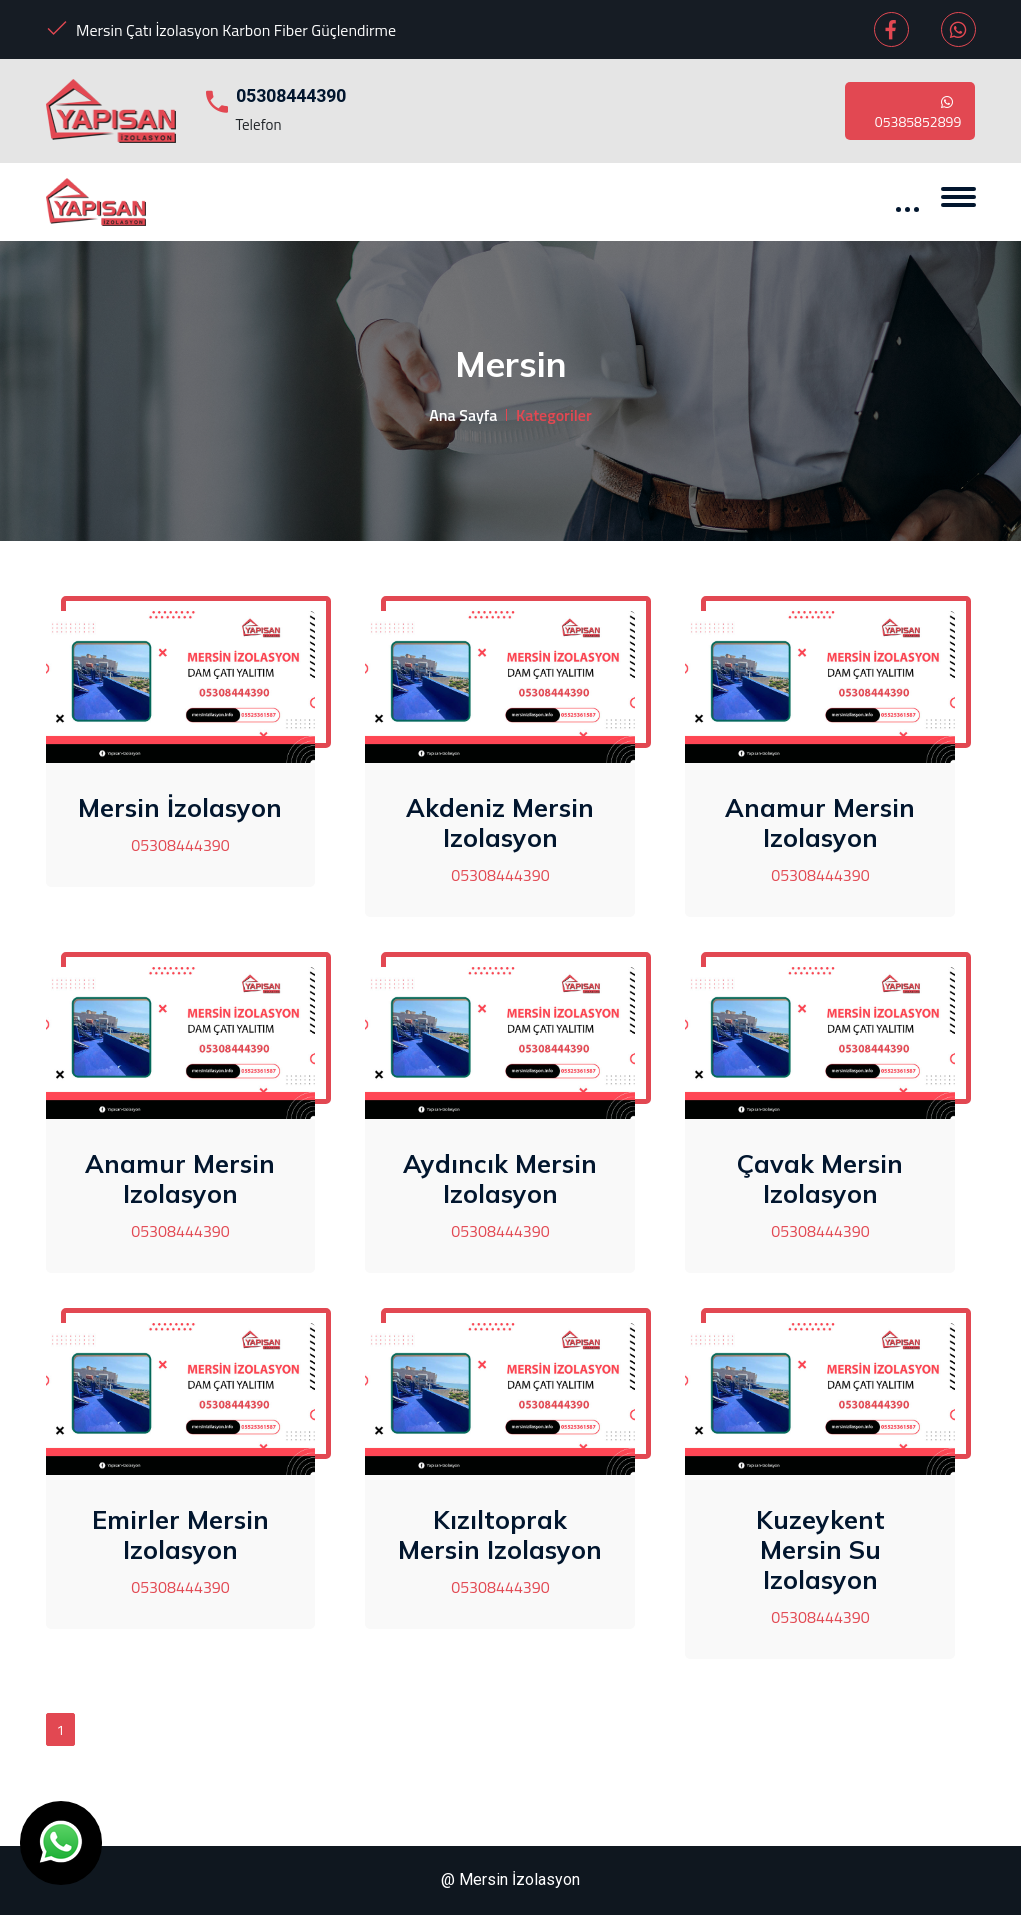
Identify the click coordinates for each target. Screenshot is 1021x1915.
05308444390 (291, 95)
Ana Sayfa (463, 415)
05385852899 (918, 111)
